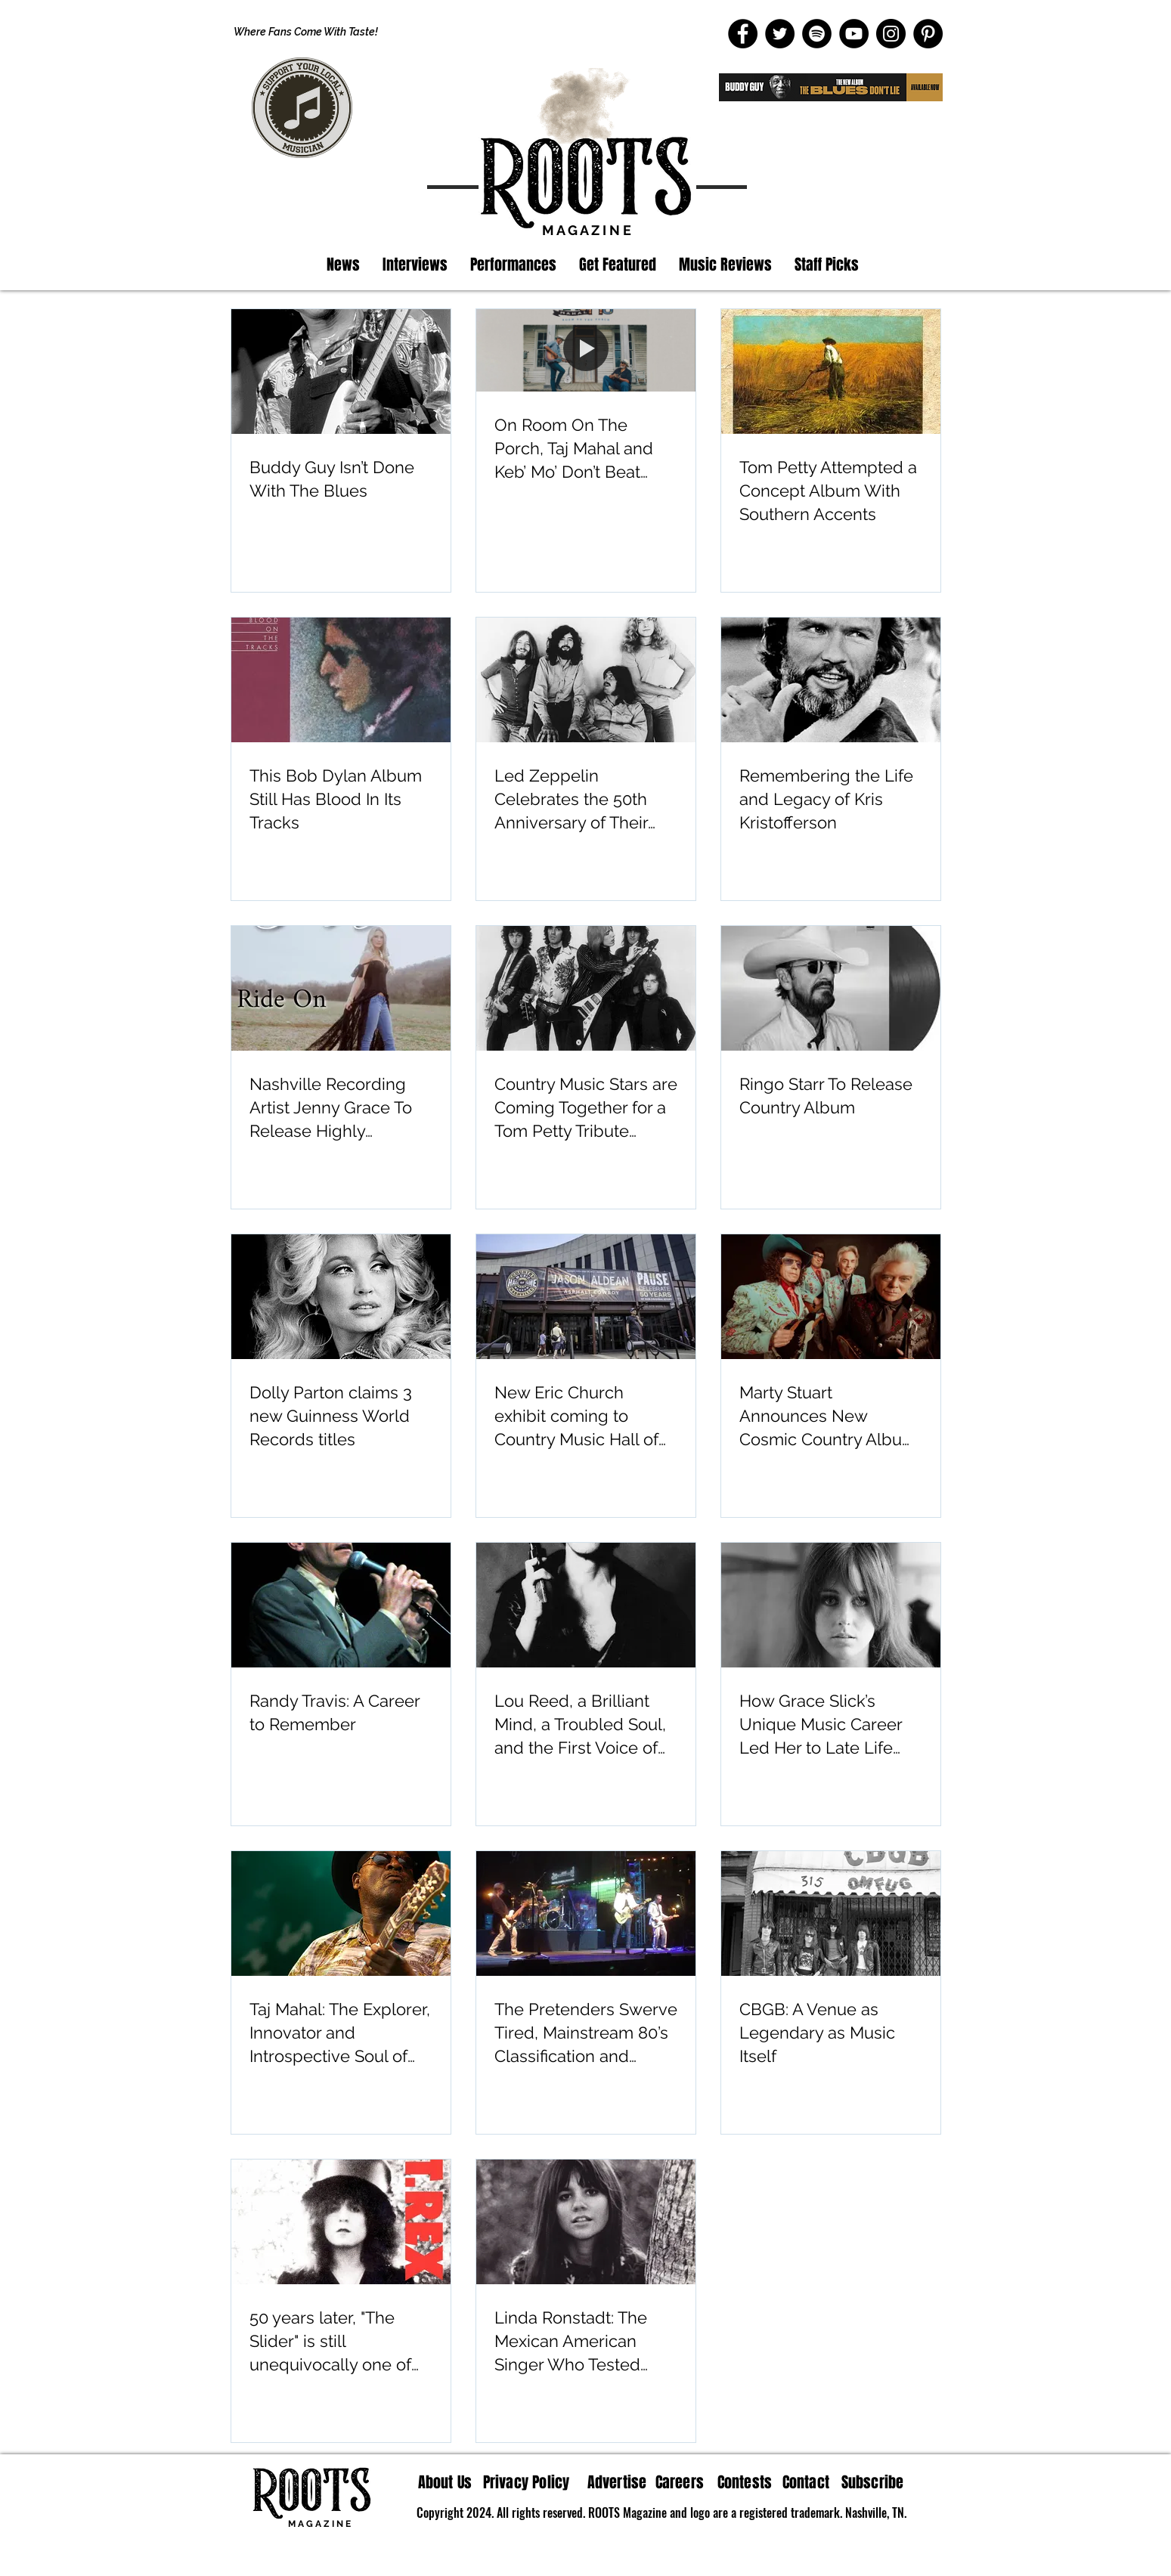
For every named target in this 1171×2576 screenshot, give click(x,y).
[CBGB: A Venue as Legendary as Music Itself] (830, 1913)
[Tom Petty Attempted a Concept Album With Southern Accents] (830, 371)
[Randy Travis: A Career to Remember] (341, 1605)
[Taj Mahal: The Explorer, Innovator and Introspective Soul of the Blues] (341, 1913)
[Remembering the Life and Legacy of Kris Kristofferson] (830, 680)
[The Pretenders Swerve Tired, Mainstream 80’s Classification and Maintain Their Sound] (585, 1913)
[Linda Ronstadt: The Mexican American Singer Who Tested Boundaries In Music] (585, 2222)
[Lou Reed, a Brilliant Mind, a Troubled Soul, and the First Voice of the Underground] (585, 1605)
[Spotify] (817, 33)
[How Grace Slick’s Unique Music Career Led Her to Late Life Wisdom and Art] (830, 1605)
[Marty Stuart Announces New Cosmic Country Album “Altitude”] (830, 1296)
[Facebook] (742, 33)
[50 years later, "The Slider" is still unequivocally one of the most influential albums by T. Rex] (341, 2222)
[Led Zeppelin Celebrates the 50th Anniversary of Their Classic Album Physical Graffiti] (585, 680)
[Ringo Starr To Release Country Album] (830, 988)
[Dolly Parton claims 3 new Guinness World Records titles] (341, 1296)
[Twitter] (780, 33)
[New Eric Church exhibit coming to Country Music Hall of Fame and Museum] (585, 1296)
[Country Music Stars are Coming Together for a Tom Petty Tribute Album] (585, 988)
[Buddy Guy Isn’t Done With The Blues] (341, 371)
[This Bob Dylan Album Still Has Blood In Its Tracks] (341, 680)
